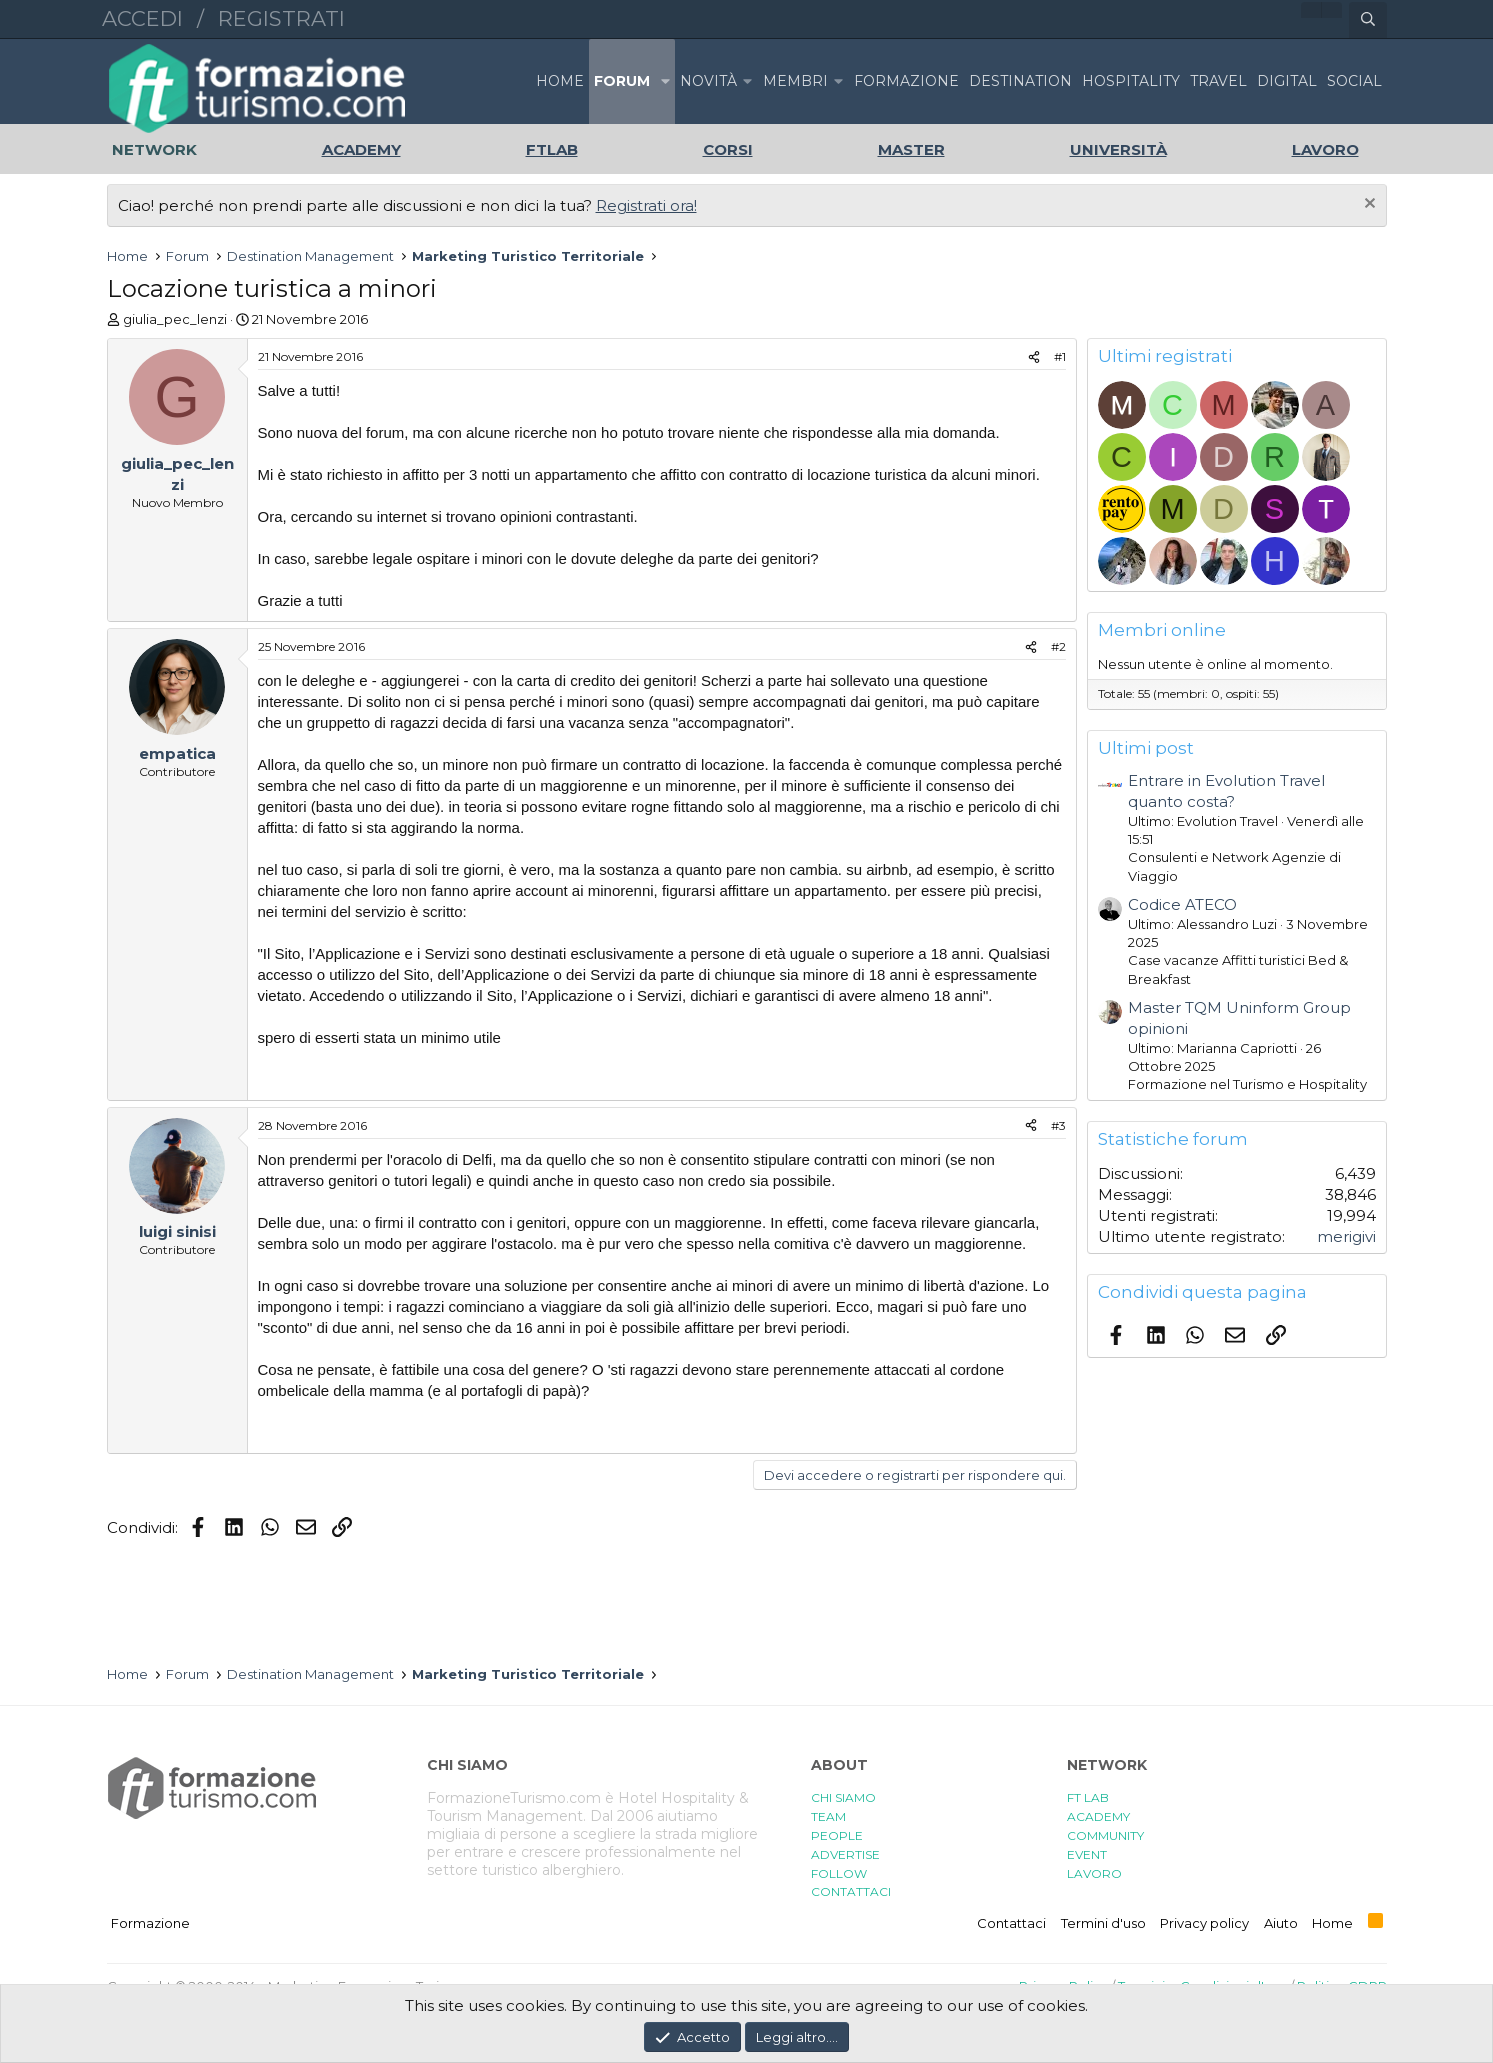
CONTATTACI (851, 1891)
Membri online (1162, 630)
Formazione (150, 1923)
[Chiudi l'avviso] (1367, 205)
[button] (665, 81)
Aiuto (1281, 1923)
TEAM (828, 1816)
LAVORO (1094, 1873)
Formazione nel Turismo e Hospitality (1247, 1084)
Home (560, 81)
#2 (1058, 646)
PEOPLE (837, 1835)
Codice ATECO (1182, 904)
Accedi (142, 18)
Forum (622, 81)
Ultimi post (1146, 748)
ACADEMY (1098, 1816)
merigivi (1346, 1236)
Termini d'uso (1103, 1923)
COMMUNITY (1105, 1835)
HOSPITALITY (1131, 81)
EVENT (1087, 1854)
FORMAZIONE (906, 81)
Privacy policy (1204, 1923)
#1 (1060, 356)
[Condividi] (1034, 357)
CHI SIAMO (843, 1797)
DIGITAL (1287, 81)
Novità (708, 81)
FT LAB (1088, 1797)
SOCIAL (1354, 81)
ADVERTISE (845, 1854)
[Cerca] (1368, 20)
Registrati (281, 18)
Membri (795, 81)
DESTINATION (1020, 81)
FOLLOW (839, 1873)
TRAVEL (1218, 81)
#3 (1058, 1125)
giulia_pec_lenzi (175, 319)
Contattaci (1011, 1923)
